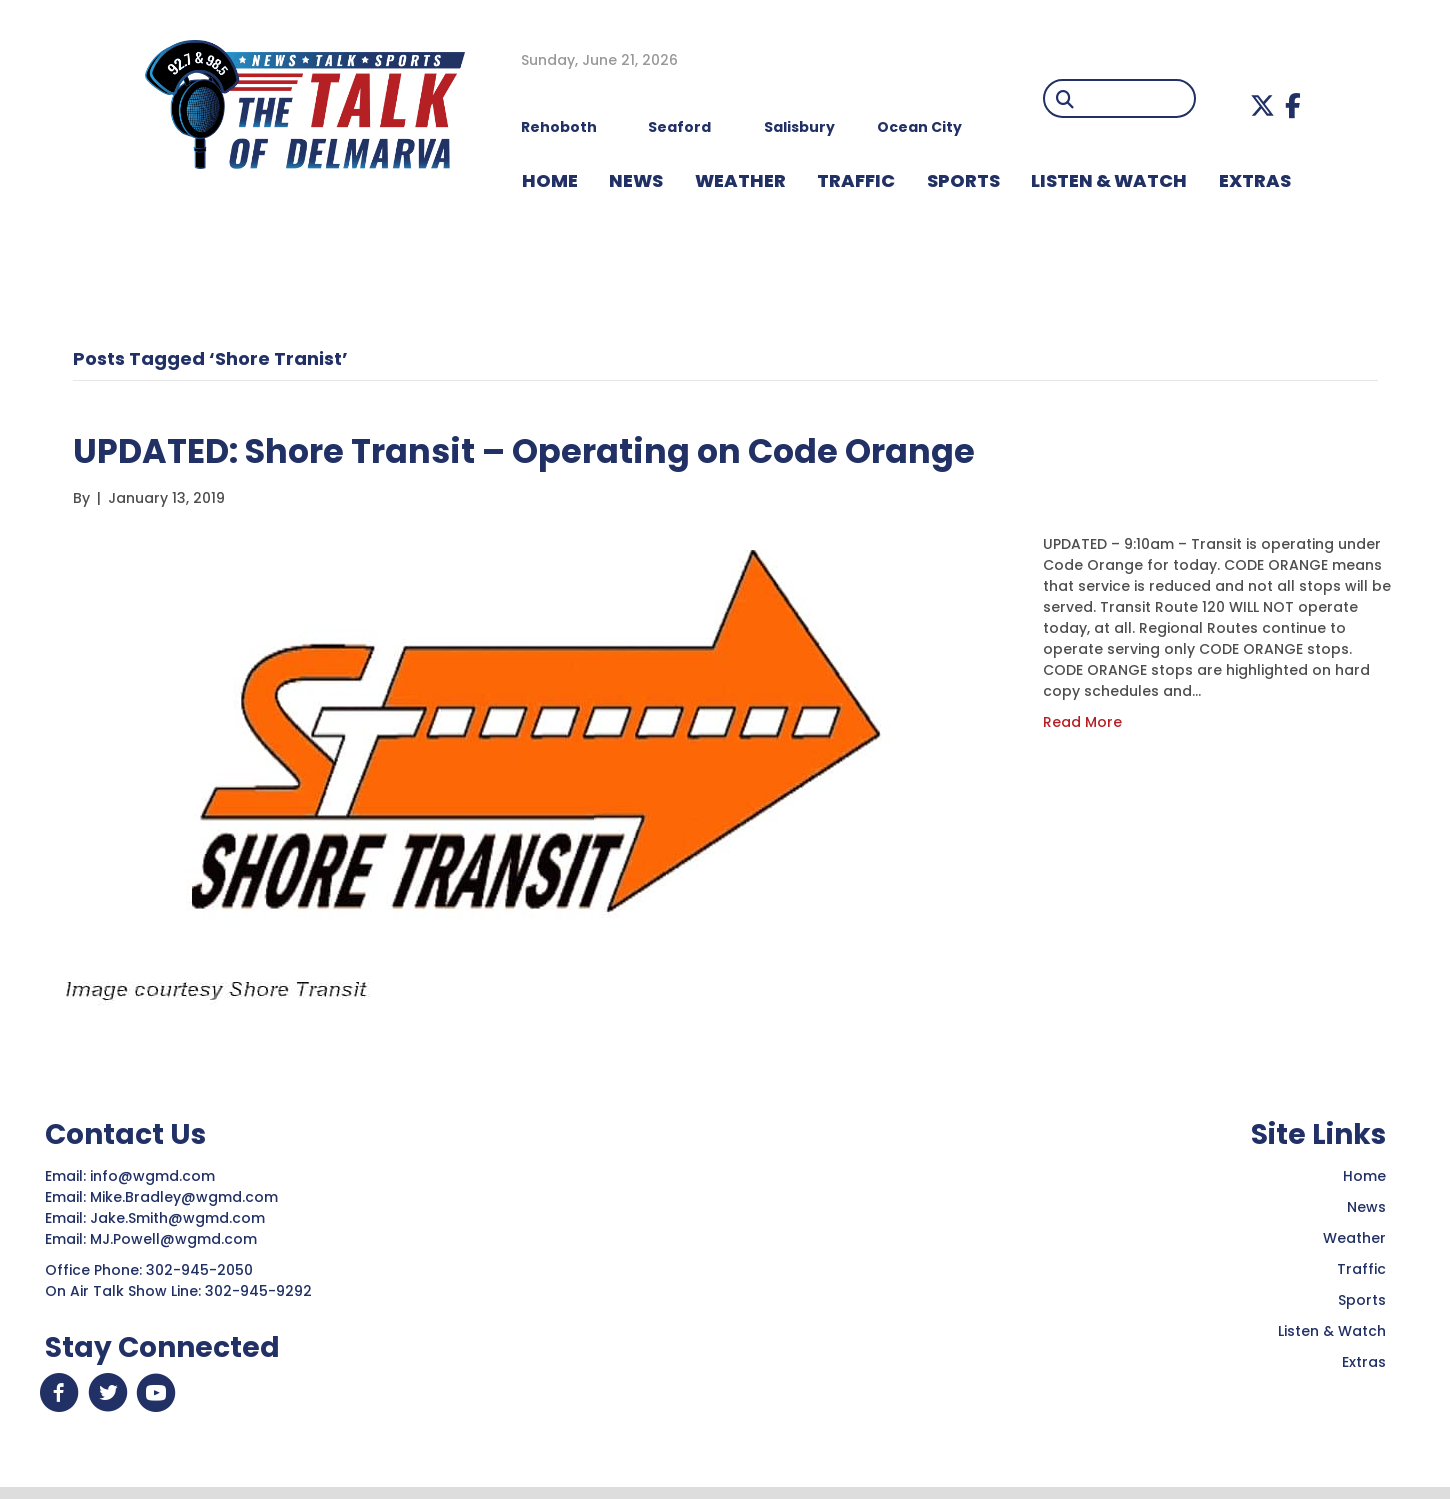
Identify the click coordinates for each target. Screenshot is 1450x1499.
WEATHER (740, 180)
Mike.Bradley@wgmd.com (184, 1197)
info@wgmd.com (154, 1176)
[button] (1262, 105)
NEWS (636, 180)
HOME (550, 180)
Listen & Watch (1332, 1331)
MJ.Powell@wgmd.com (177, 1239)
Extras (1364, 1362)
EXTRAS (1255, 180)
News (1366, 1207)
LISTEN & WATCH (1109, 180)
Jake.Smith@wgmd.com (179, 1218)
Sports (963, 180)
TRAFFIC (856, 180)
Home (1364, 1176)
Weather (1354, 1238)
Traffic (1361, 1269)
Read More (1082, 722)
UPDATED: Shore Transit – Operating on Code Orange (584, 449)
